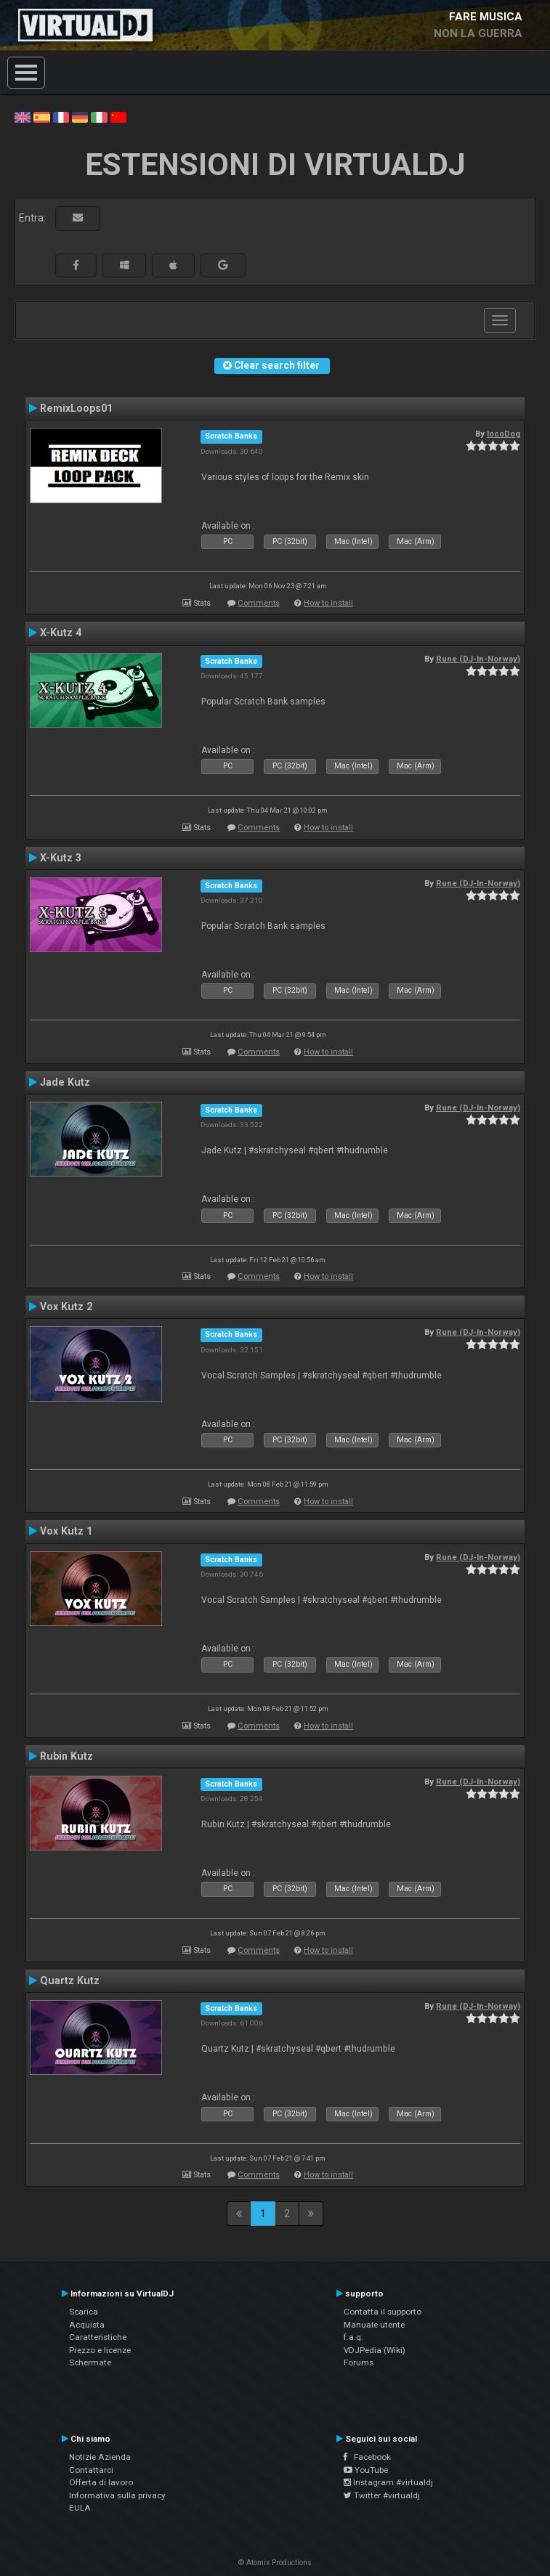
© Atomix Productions (275, 2562)
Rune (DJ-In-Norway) (478, 659)
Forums (358, 2362)
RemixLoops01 (76, 408)
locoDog (503, 433)
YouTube (366, 2470)
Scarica (83, 2312)
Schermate (90, 2362)
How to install (328, 603)
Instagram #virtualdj (388, 2482)
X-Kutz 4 (60, 632)
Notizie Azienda (100, 2457)
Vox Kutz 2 (66, 1306)
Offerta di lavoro (101, 2482)
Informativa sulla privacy (117, 2495)
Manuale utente (374, 2325)
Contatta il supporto (382, 2312)
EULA (80, 2508)
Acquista (87, 2325)
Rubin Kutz (66, 1756)
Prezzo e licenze (100, 2350)
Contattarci (91, 2470)
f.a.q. (353, 2337)
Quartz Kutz (70, 1980)
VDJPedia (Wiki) (374, 2350)
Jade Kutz (65, 1082)
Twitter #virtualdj (382, 2495)
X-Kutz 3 (60, 858)
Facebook (367, 2457)
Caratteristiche (97, 2337)
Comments (259, 603)
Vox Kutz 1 (66, 1531)
